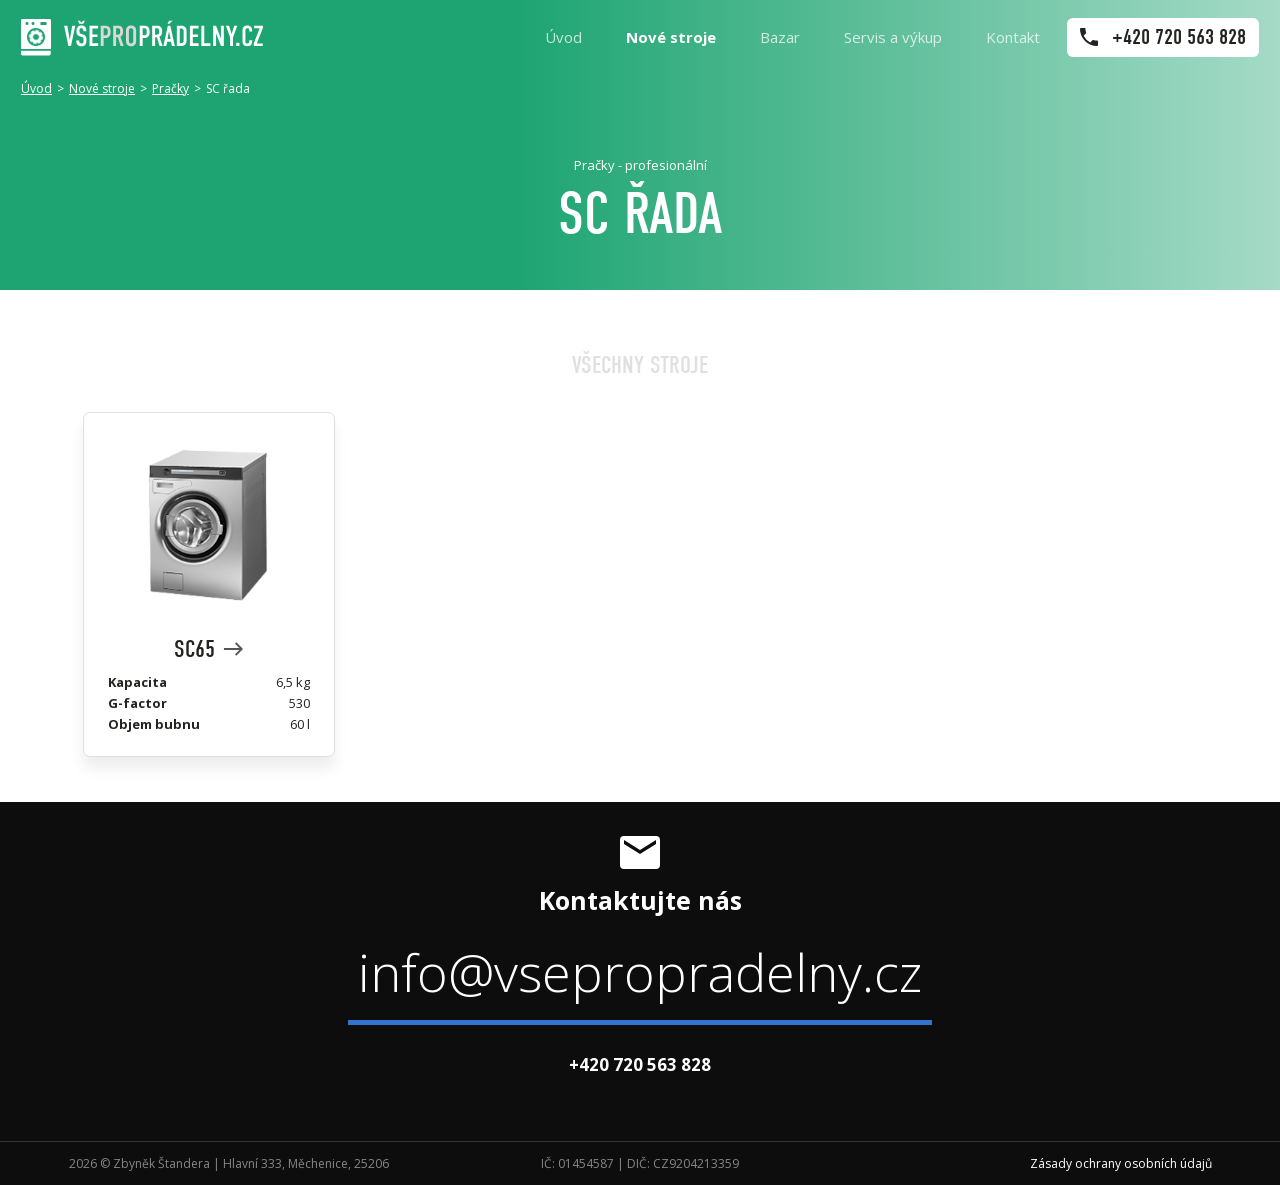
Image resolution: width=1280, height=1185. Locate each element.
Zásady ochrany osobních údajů (1121, 1163)
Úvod (563, 37)
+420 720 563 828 (640, 1064)
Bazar (780, 37)
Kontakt (1013, 37)
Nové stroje (671, 37)
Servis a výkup (893, 37)
